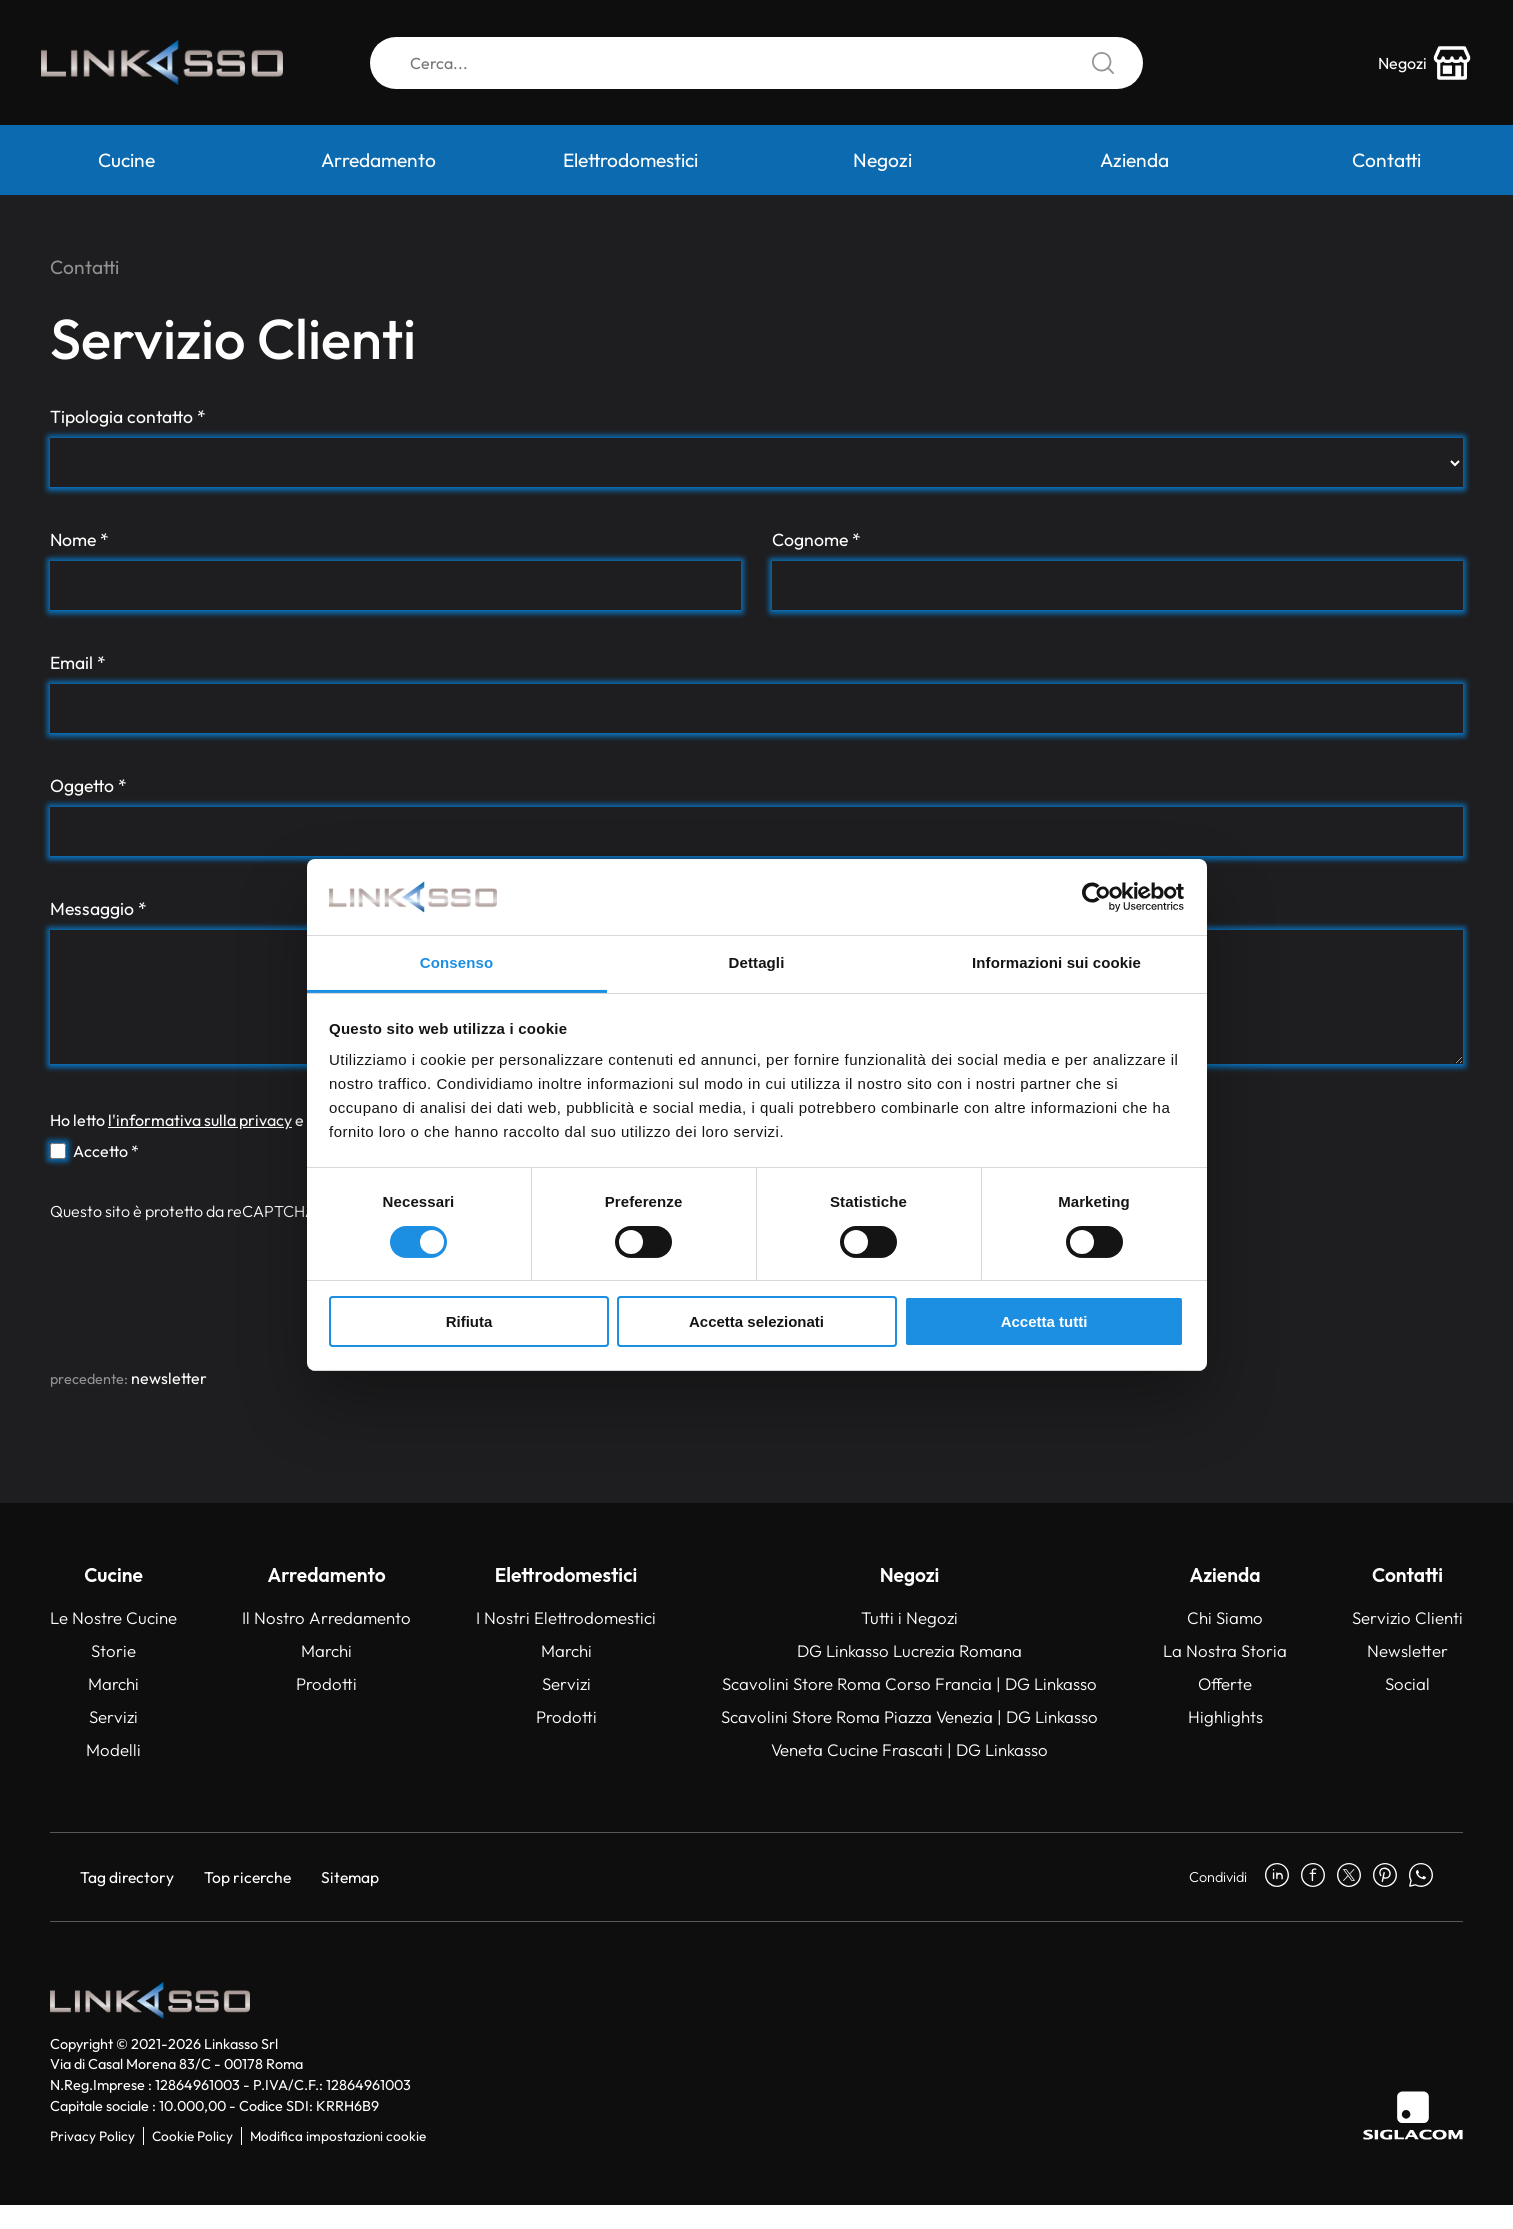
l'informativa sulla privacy (200, 1144)
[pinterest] (1385, 1901)
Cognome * (816, 539)
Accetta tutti (1044, 1321)
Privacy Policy (92, 2160)
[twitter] (1349, 1901)
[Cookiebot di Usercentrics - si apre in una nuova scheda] (1096, 897)
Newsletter (169, 1402)
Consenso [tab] (456, 962)
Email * (78, 662)
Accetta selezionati (756, 1321)
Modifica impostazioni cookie (338, 2160)
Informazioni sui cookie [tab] (1056, 962)
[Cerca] (756, 68)
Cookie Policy (192, 2160)
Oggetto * (88, 785)
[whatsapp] (1421, 1901)
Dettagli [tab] (757, 962)
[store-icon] (1416, 68)
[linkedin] (1277, 1901)
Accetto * (106, 1175)
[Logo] (175, 68)
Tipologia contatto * (128, 416)
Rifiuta (469, 1321)
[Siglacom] (1413, 2139)
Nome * (79, 539)
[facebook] (1313, 1901)
